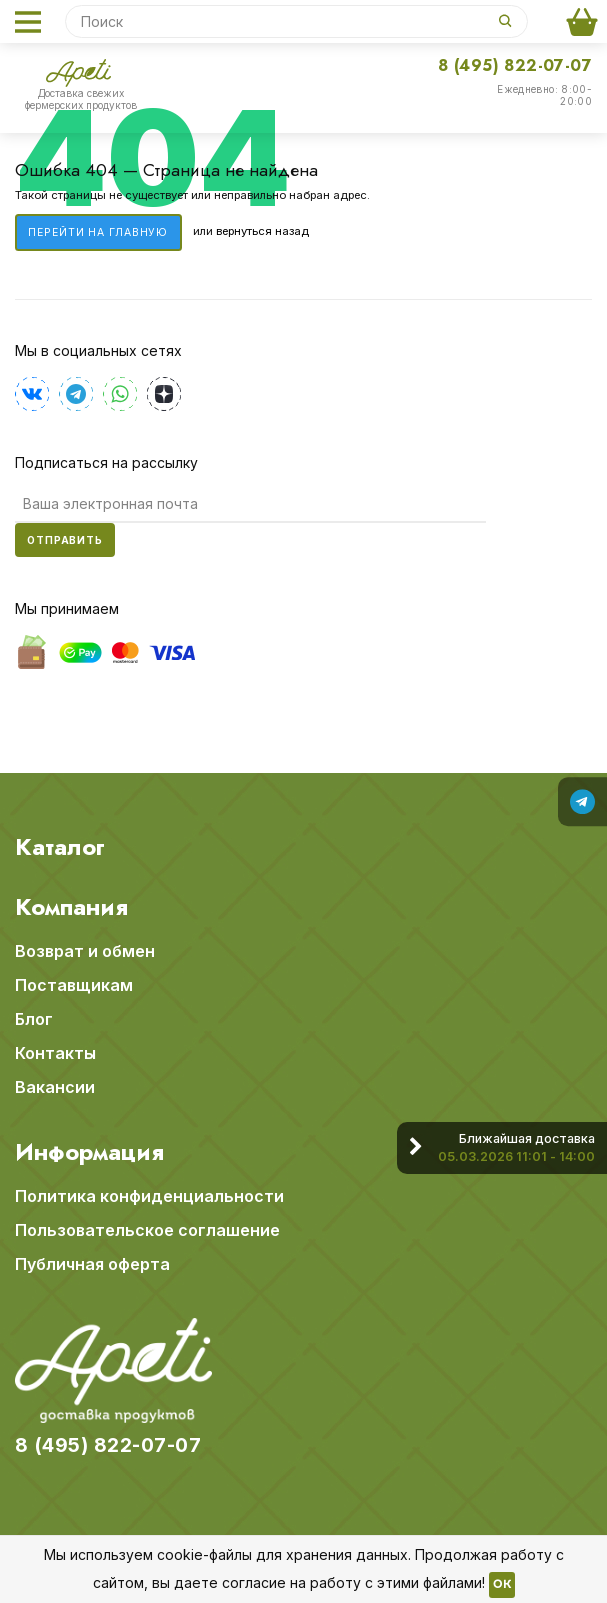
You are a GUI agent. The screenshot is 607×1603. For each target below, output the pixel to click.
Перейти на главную (98, 232)
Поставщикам (74, 985)
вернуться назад (262, 232)
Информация (89, 1152)
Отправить (65, 540)
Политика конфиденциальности (149, 1196)
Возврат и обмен (85, 951)
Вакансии (55, 1087)
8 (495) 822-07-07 (515, 65)
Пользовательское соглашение (147, 1230)
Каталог (60, 847)
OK (502, 1585)
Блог (34, 1019)
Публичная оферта (92, 1264)
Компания (71, 907)
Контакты (55, 1053)
